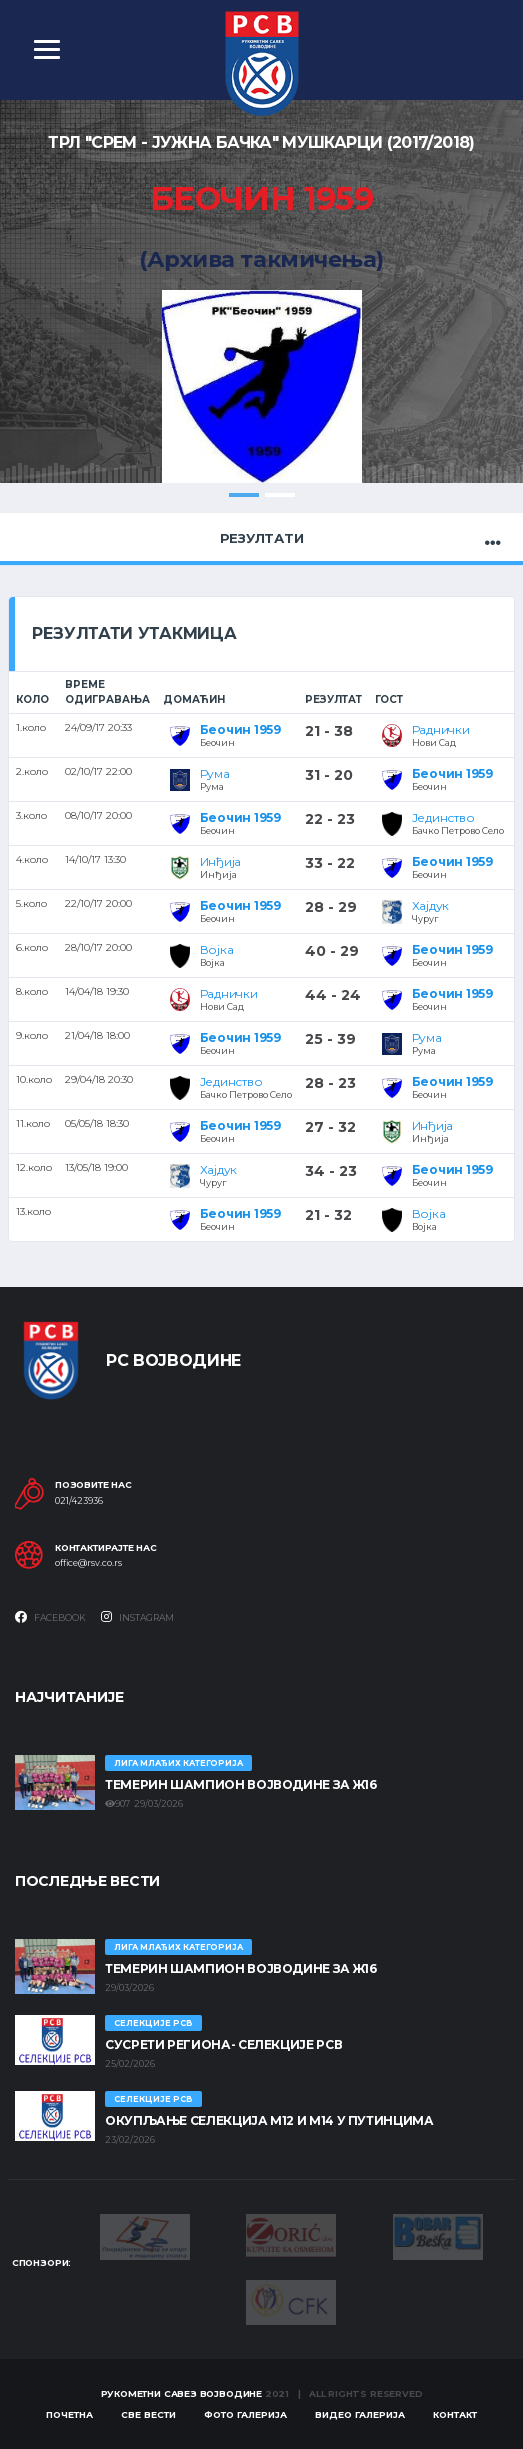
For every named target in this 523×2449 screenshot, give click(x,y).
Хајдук (431, 905)
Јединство (443, 817)
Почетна (69, 2414)
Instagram (137, 1617)
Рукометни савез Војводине (182, 2393)
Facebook (50, 1617)
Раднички (441, 729)
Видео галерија (360, 2414)
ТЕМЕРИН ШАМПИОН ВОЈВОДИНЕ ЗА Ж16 (240, 1784)
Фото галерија (245, 2414)
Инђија (221, 861)
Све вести (148, 2414)
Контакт (455, 2414)
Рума (215, 773)
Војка (217, 949)
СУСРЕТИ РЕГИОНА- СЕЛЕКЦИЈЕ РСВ (223, 2044)
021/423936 (79, 1501)
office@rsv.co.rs (88, 1563)
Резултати (262, 538)
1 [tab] (244, 495)
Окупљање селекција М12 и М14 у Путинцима (269, 2120)
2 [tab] (280, 495)
